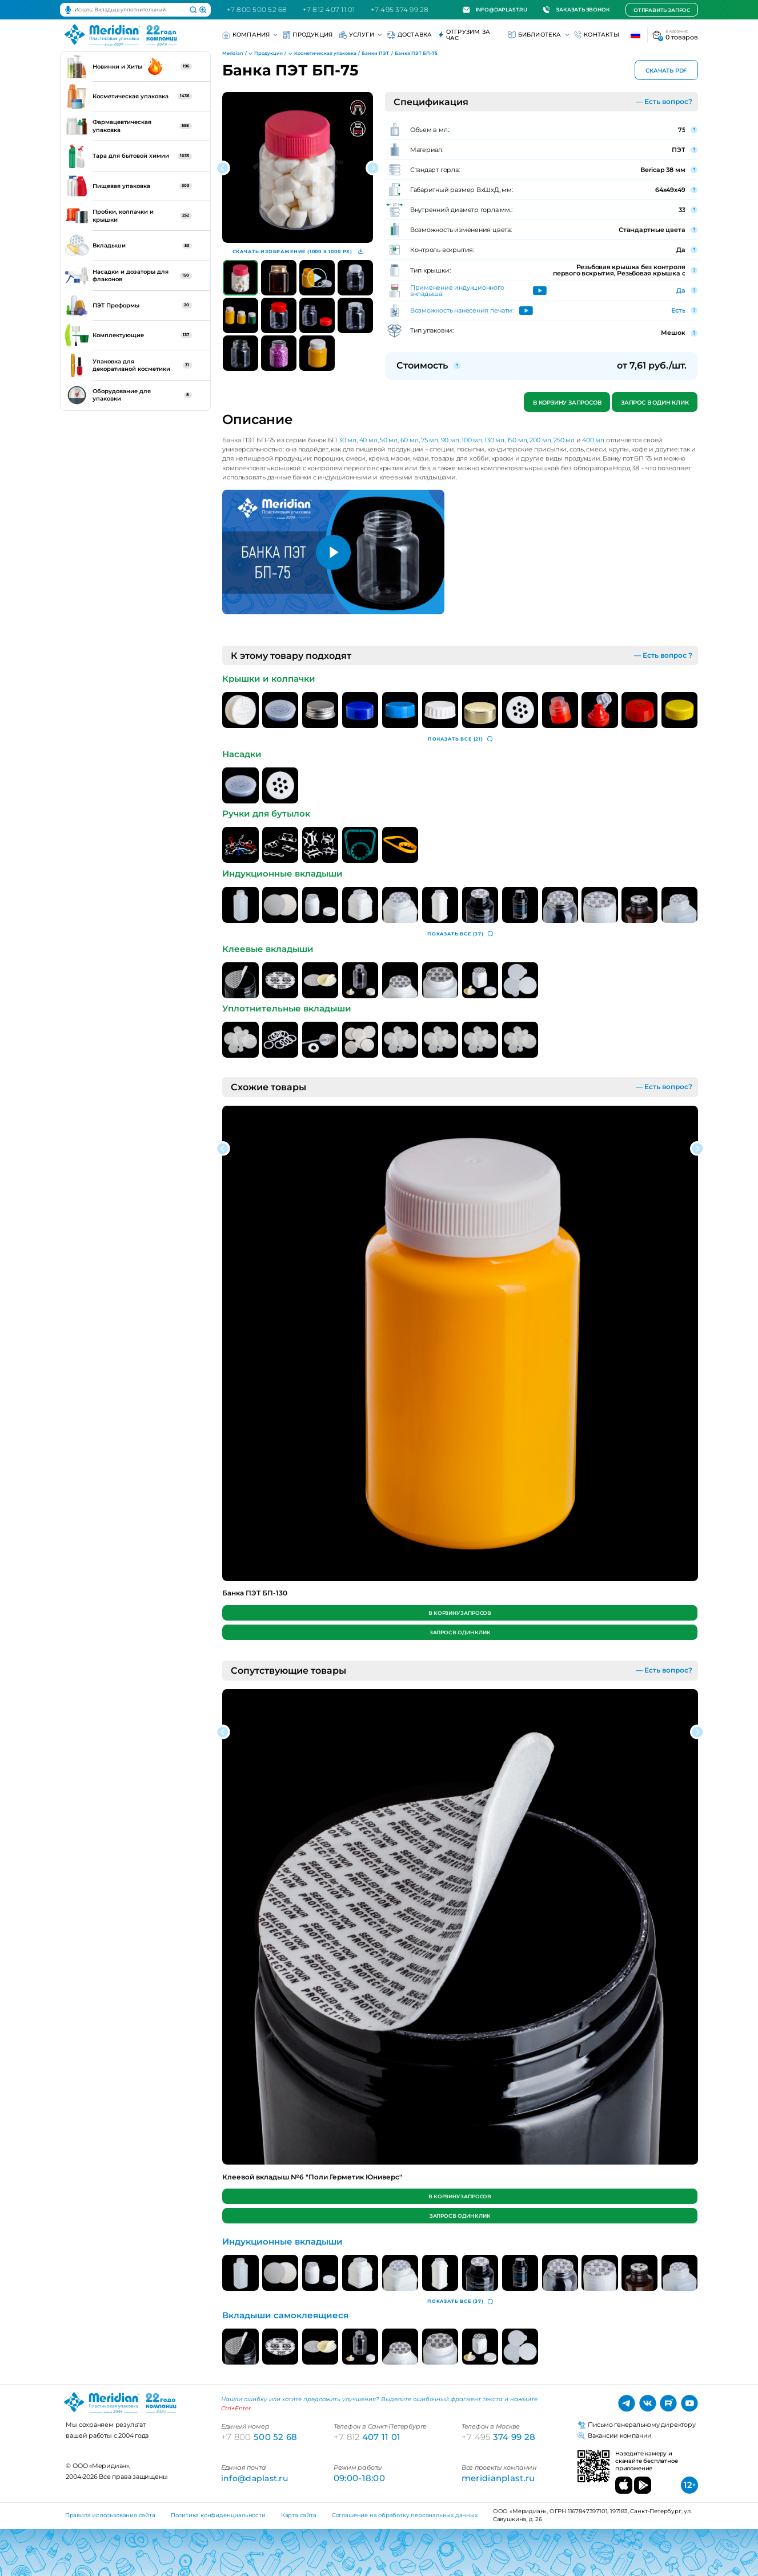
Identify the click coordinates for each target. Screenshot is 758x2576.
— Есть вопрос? (664, 101)
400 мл (593, 440)
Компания (249, 35)
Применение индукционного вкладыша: (457, 291)
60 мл (409, 440)
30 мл (347, 440)
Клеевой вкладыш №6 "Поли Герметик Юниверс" (312, 2177)
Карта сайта (298, 2515)
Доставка (409, 35)
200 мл (540, 440)
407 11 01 (367, 2437)
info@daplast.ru (495, 9)
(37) (460, 933)
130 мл (494, 440)
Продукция (307, 35)
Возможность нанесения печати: (462, 310)
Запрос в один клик (655, 402)
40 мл (368, 440)
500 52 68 (259, 2437)
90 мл (450, 440)
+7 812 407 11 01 (329, 9)
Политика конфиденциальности (218, 2515)
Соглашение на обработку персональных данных (405, 2515)
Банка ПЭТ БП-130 (254, 1593)
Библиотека (538, 35)
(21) (460, 738)
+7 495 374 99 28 (400, 9)
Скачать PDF (666, 70)
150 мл (517, 440)
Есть (678, 310)
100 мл (472, 440)
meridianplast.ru (498, 2478)
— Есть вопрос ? (663, 655)
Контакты (596, 35)
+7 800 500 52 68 (257, 9)
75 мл (429, 440)
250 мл (564, 440)
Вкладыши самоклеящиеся (285, 2315)
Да (680, 290)
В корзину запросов (567, 402)
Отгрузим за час (464, 35)
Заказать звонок (576, 9)
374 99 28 (499, 2437)
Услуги (360, 35)
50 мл (389, 440)
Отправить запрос (661, 10)
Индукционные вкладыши (282, 2242)
